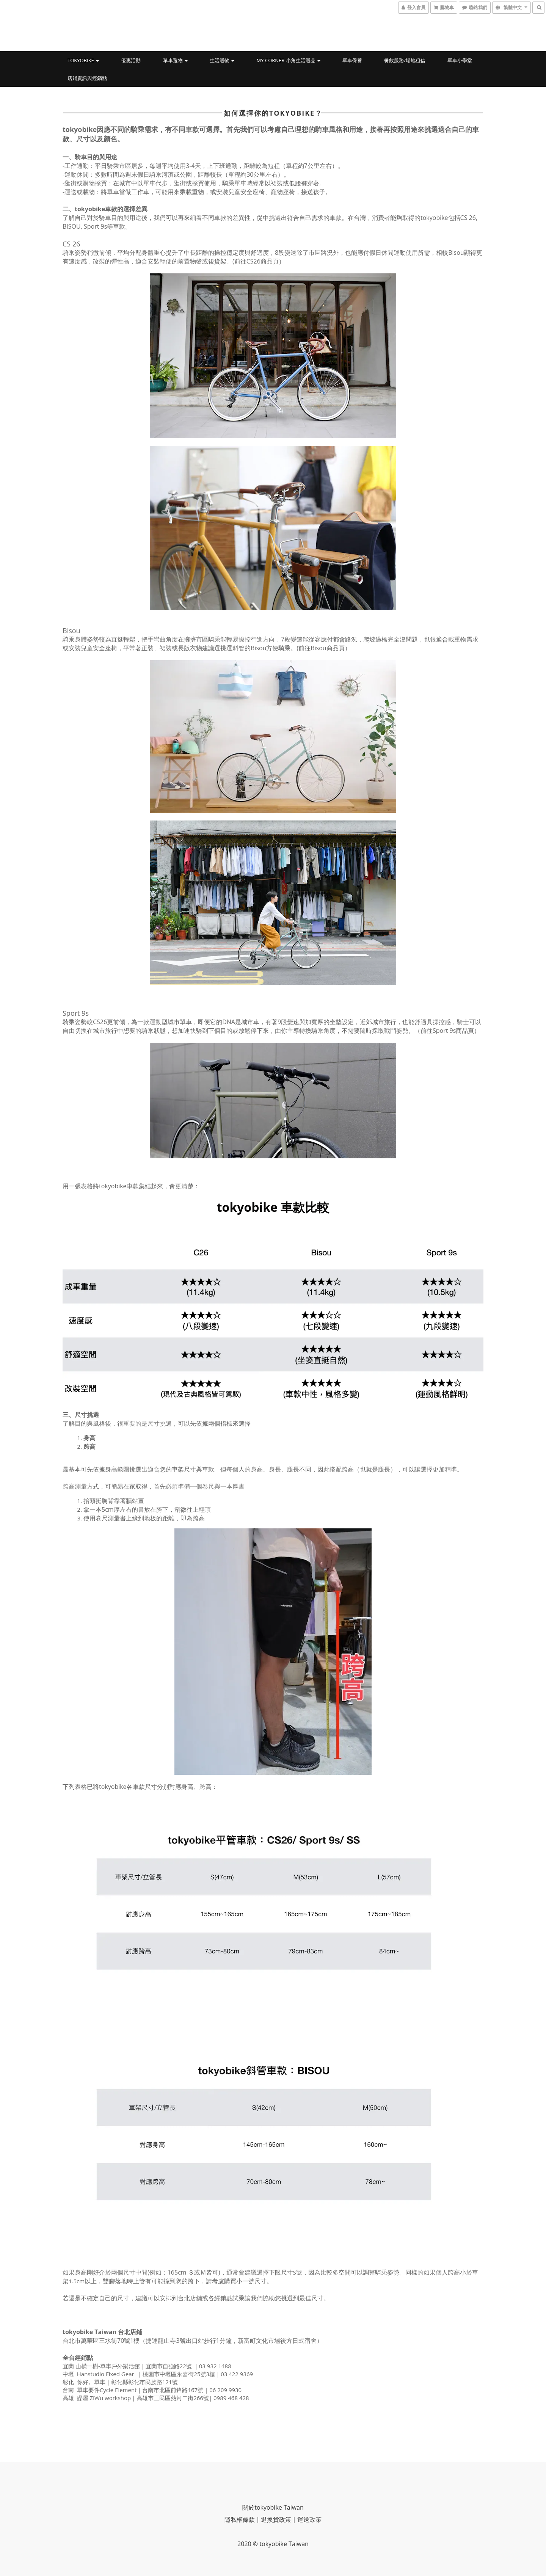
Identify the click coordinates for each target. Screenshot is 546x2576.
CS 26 (71, 243)
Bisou (72, 630)
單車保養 (352, 60)
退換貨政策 (276, 2519)
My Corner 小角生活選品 (288, 60)
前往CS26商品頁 (256, 261)
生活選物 (222, 60)
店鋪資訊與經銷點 (87, 78)
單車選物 (175, 60)
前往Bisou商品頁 (321, 648)
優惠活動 (131, 60)
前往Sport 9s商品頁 (447, 1030)
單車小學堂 (459, 60)
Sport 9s (76, 1013)
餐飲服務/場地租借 (404, 60)
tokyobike (83, 60)
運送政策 (309, 2519)
